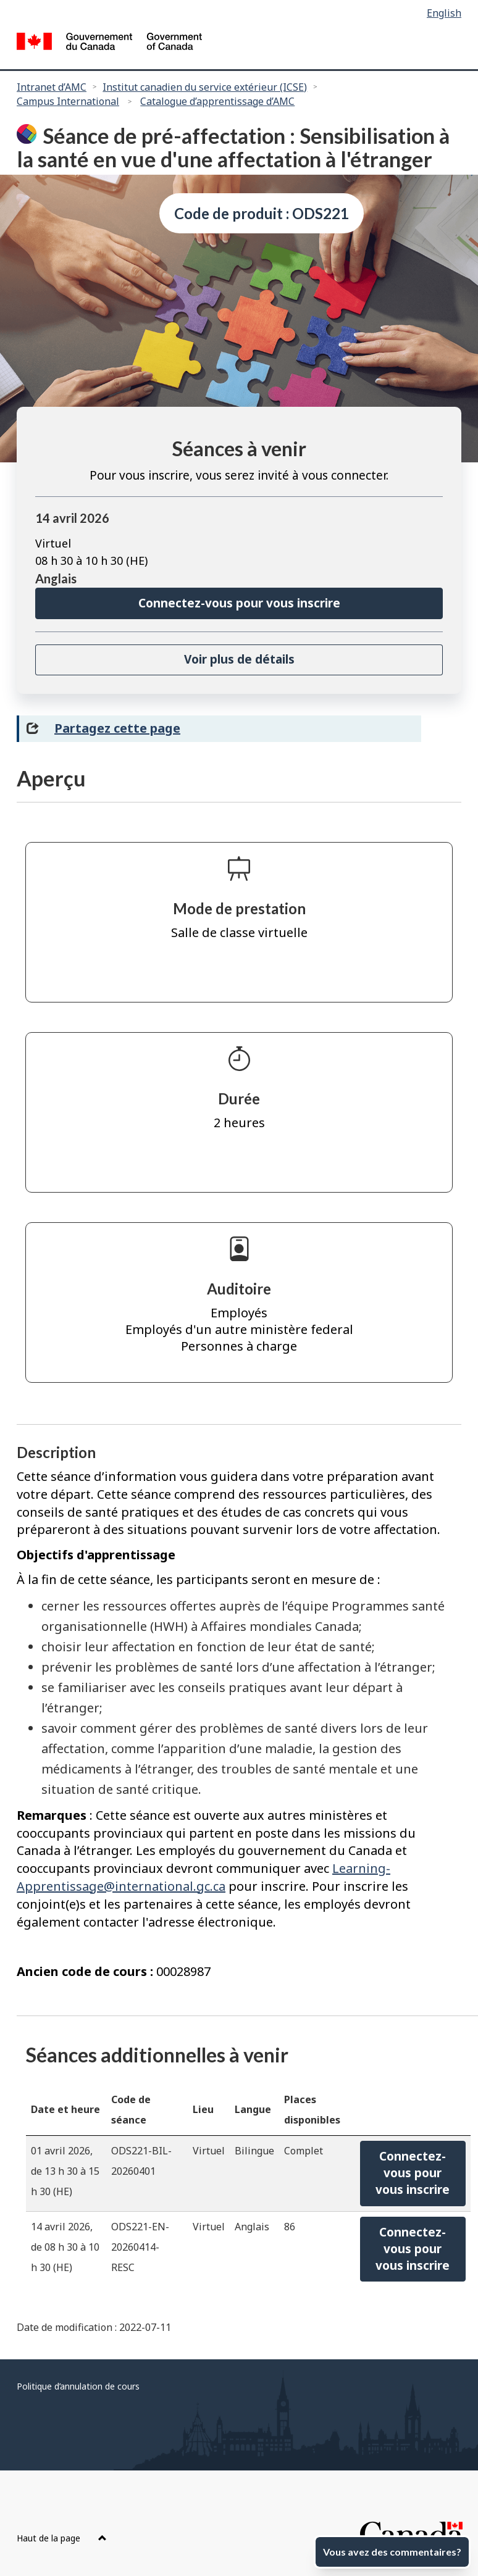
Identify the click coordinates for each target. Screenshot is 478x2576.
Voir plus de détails (239, 659)
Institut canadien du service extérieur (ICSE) (205, 87)
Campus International (68, 101)
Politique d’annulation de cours (78, 2386)
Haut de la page (62, 2538)
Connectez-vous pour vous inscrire (239, 603)
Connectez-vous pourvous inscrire (412, 2173)
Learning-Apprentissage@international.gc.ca (203, 1877)
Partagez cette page (117, 728)
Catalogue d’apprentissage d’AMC (217, 101)
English (444, 13)
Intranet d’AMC (51, 87)
